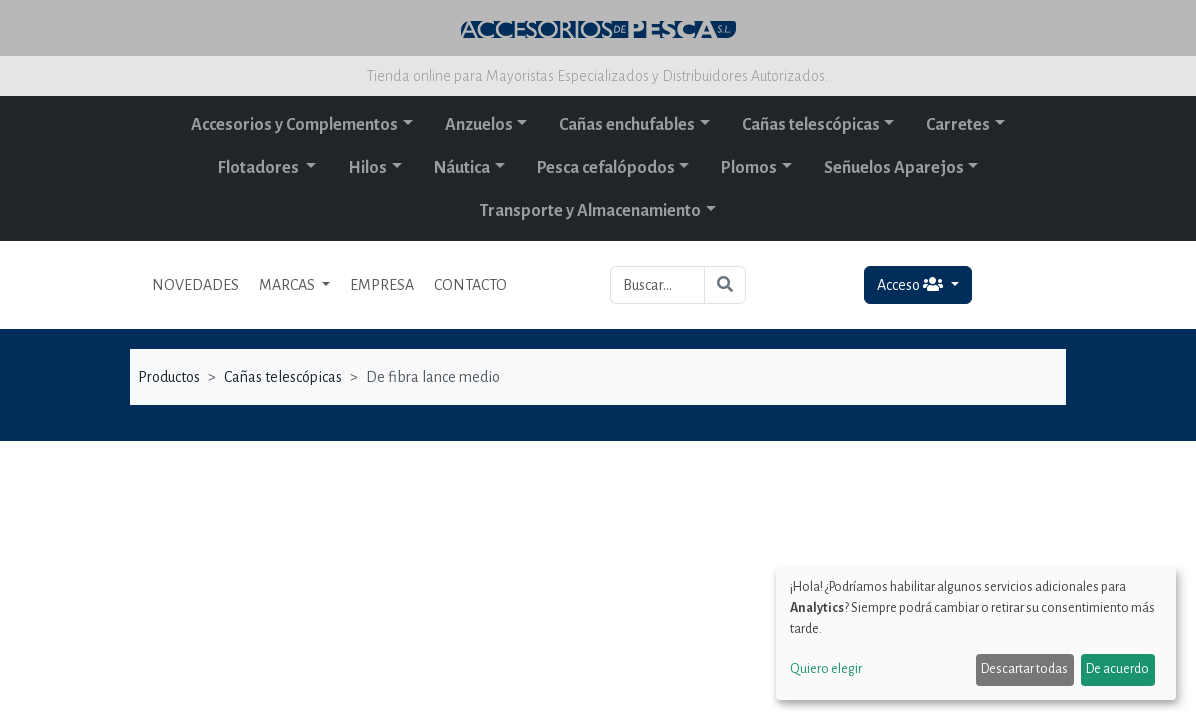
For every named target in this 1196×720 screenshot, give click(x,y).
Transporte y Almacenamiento (590, 211)
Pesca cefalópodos (606, 168)
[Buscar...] (657, 285)
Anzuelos (479, 125)
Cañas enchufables (627, 125)
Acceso (911, 284)
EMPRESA (382, 285)
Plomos (749, 168)
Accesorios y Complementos (294, 125)
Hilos (367, 168)
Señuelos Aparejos (894, 168)
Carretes (958, 125)
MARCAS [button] (288, 285)
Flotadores (260, 168)
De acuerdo (1117, 669)
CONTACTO (470, 285)
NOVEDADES (195, 285)
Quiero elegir (826, 669)
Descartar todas (1024, 669)
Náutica (462, 168)
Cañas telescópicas (811, 125)
